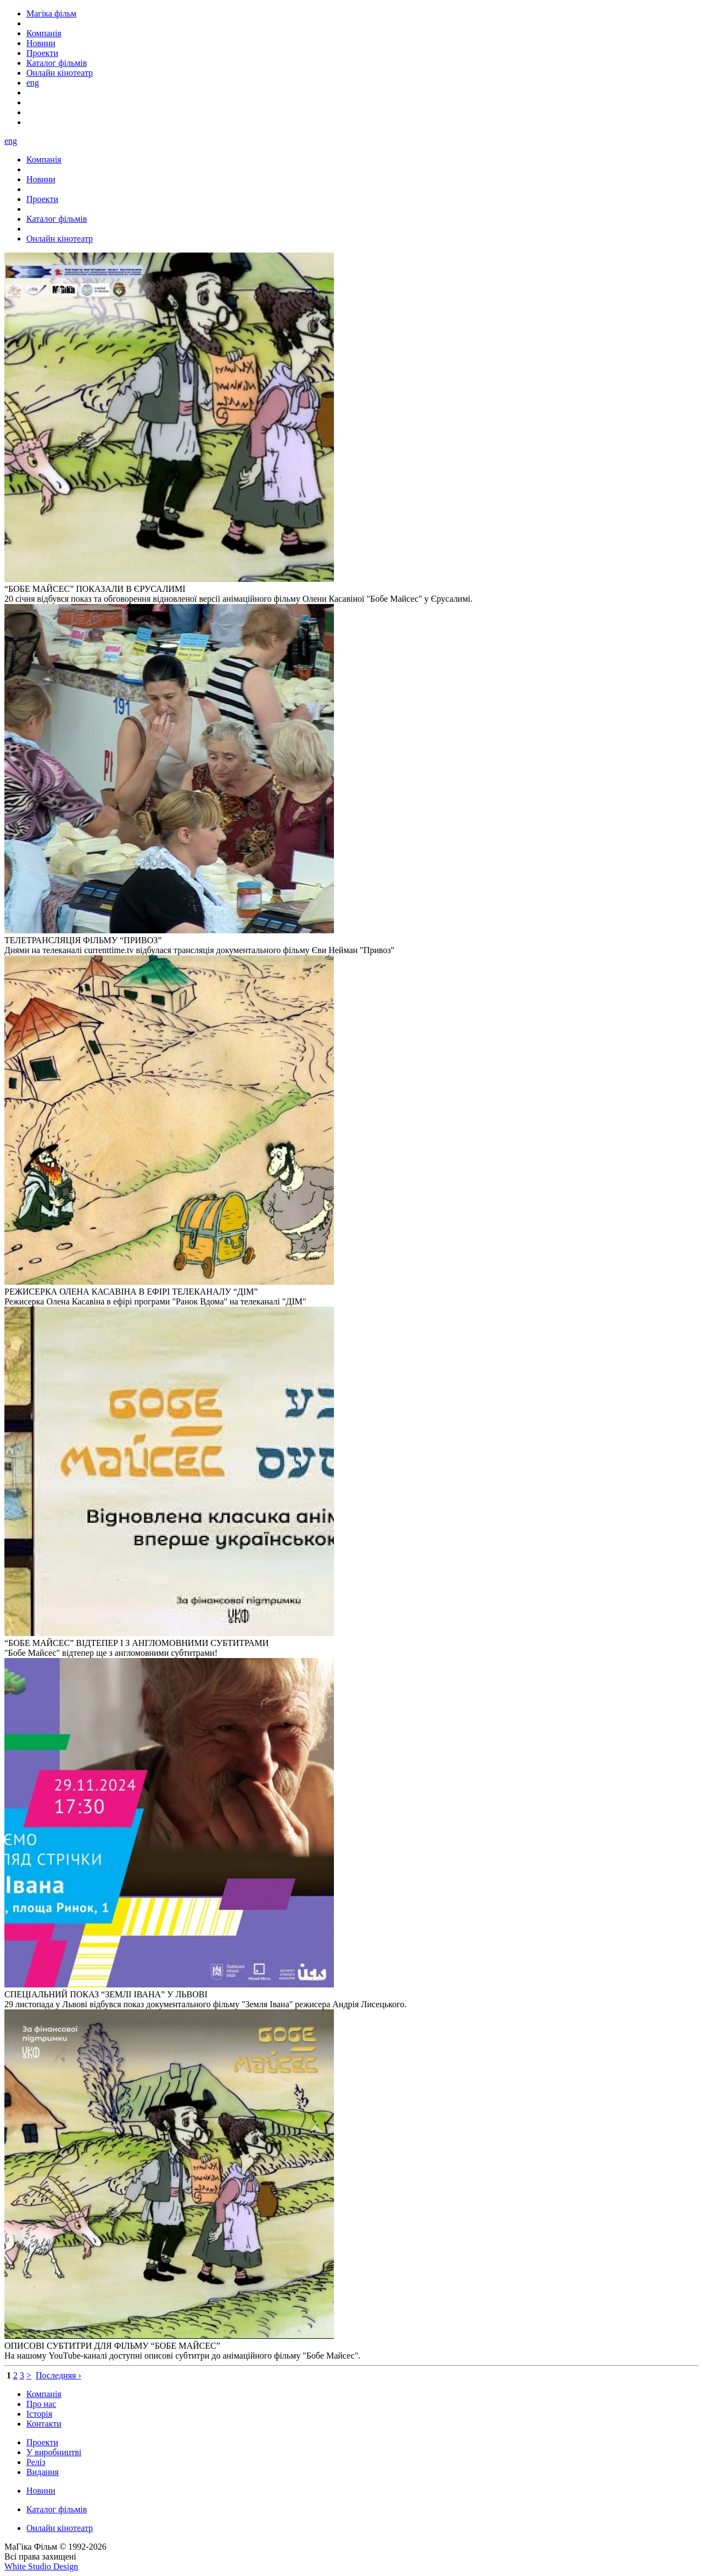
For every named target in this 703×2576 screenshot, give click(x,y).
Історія (39, 2413)
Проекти (42, 2442)
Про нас (41, 2404)
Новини (40, 2490)
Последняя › (58, 2375)
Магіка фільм (51, 13)
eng (32, 82)
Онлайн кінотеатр (59, 2528)
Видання (42, 2472)
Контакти (44, 2423)
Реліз (36, 2462)
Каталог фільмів (56, 2509)
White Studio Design (41, 2566)
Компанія (44, 2394)
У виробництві (53, 2452)
